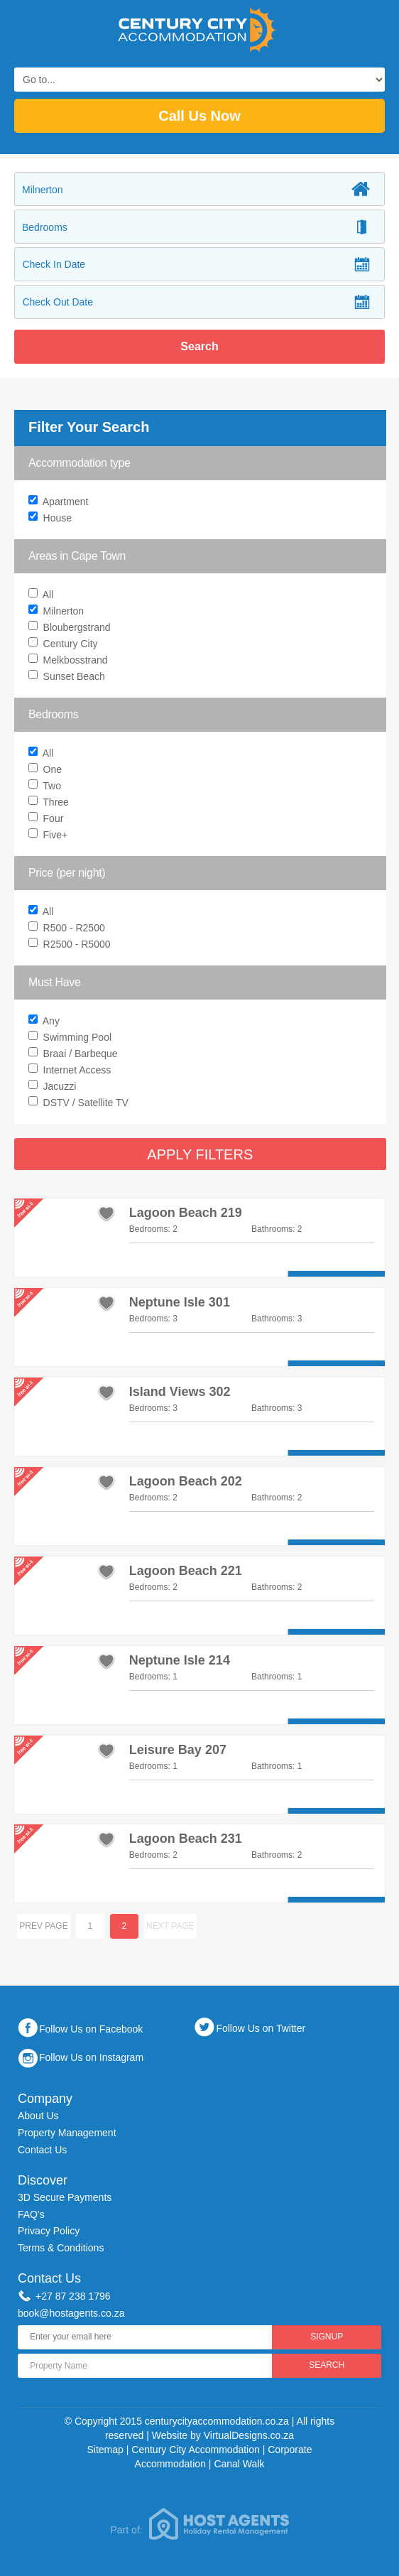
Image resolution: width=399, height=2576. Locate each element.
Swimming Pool (71, 1038)
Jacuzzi (54, 1087)
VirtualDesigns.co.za (249, 2435)
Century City (65, 644)
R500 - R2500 (68, 928)
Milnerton (58, 612)
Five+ (49, 835)
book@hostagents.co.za (71, 2313)
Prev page (43, 1926)
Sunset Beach (68, 677)
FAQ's (31, 2214)
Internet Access (71, 1071)
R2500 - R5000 (71, 945)
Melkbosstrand (70, 661)
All (42, 595)
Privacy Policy (49, 2230)
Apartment (60, 502)
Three (50, 803)
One (47, 770)
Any (202, 1022)
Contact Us (42, 2149)
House (52, 519)
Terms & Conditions (61, 2247)
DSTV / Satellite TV (80, 1103)
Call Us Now (199, 116)
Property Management (67, 2132)
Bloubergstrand (71, 628)
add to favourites (106, 1213)
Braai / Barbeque (75, 1054)
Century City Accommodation (195, 2449)
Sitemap (105, 2449)
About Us (38, 2115)
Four (47, 819)
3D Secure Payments (64, 2197)
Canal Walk (239, 2463)
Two (46, 786)
